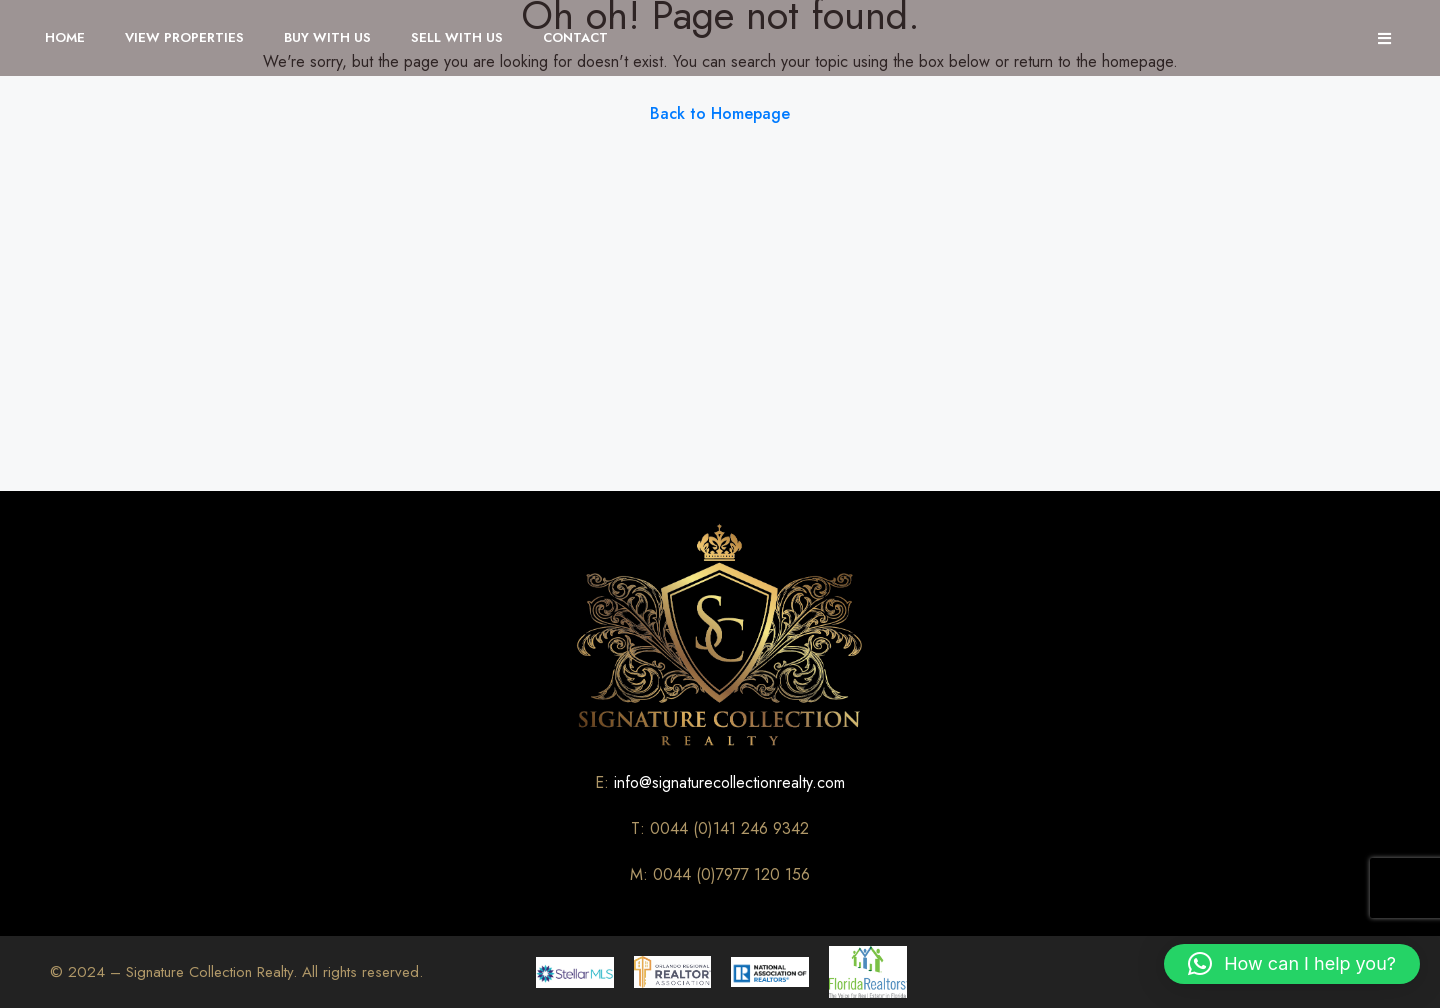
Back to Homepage (720, 113)
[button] (1292, 964)
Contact (575, 37)
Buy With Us (327, 37)
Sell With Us (457, 37)
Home (65, 37)
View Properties (184, 37)
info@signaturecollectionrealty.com (729, 782)
